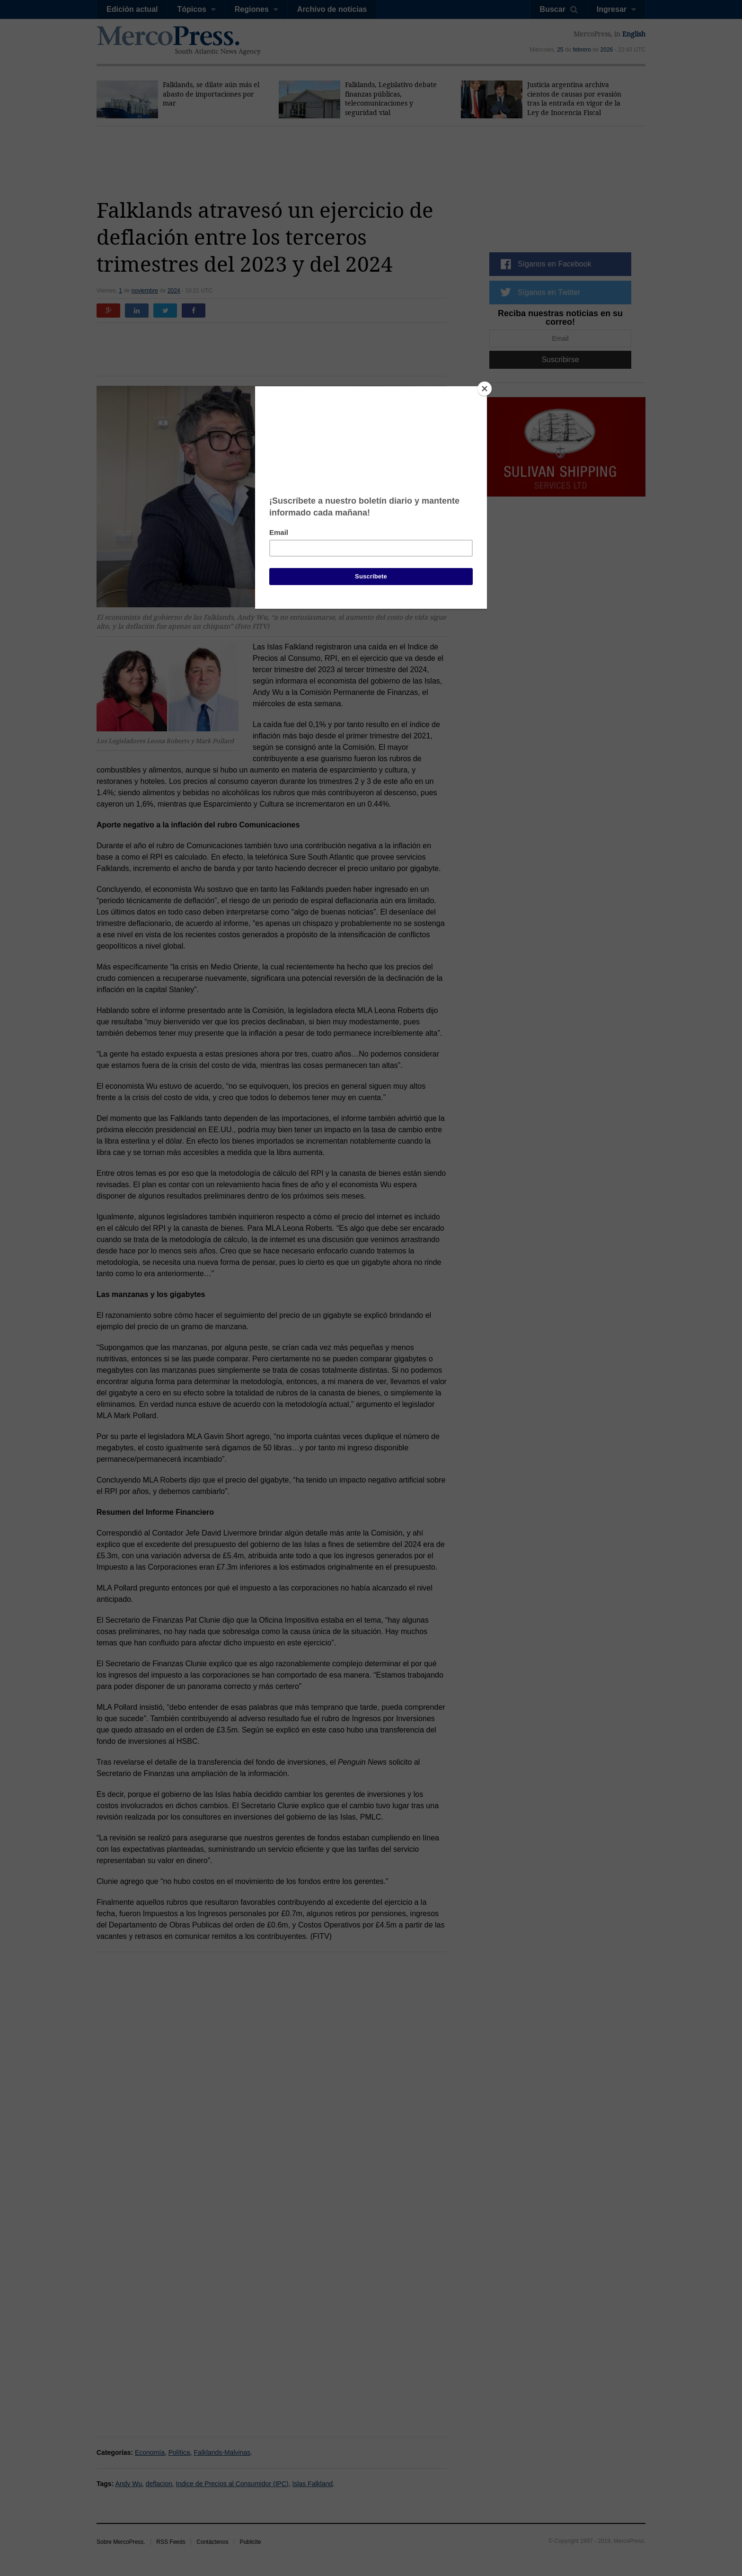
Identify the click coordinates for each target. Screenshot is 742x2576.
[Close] (484, 389)
